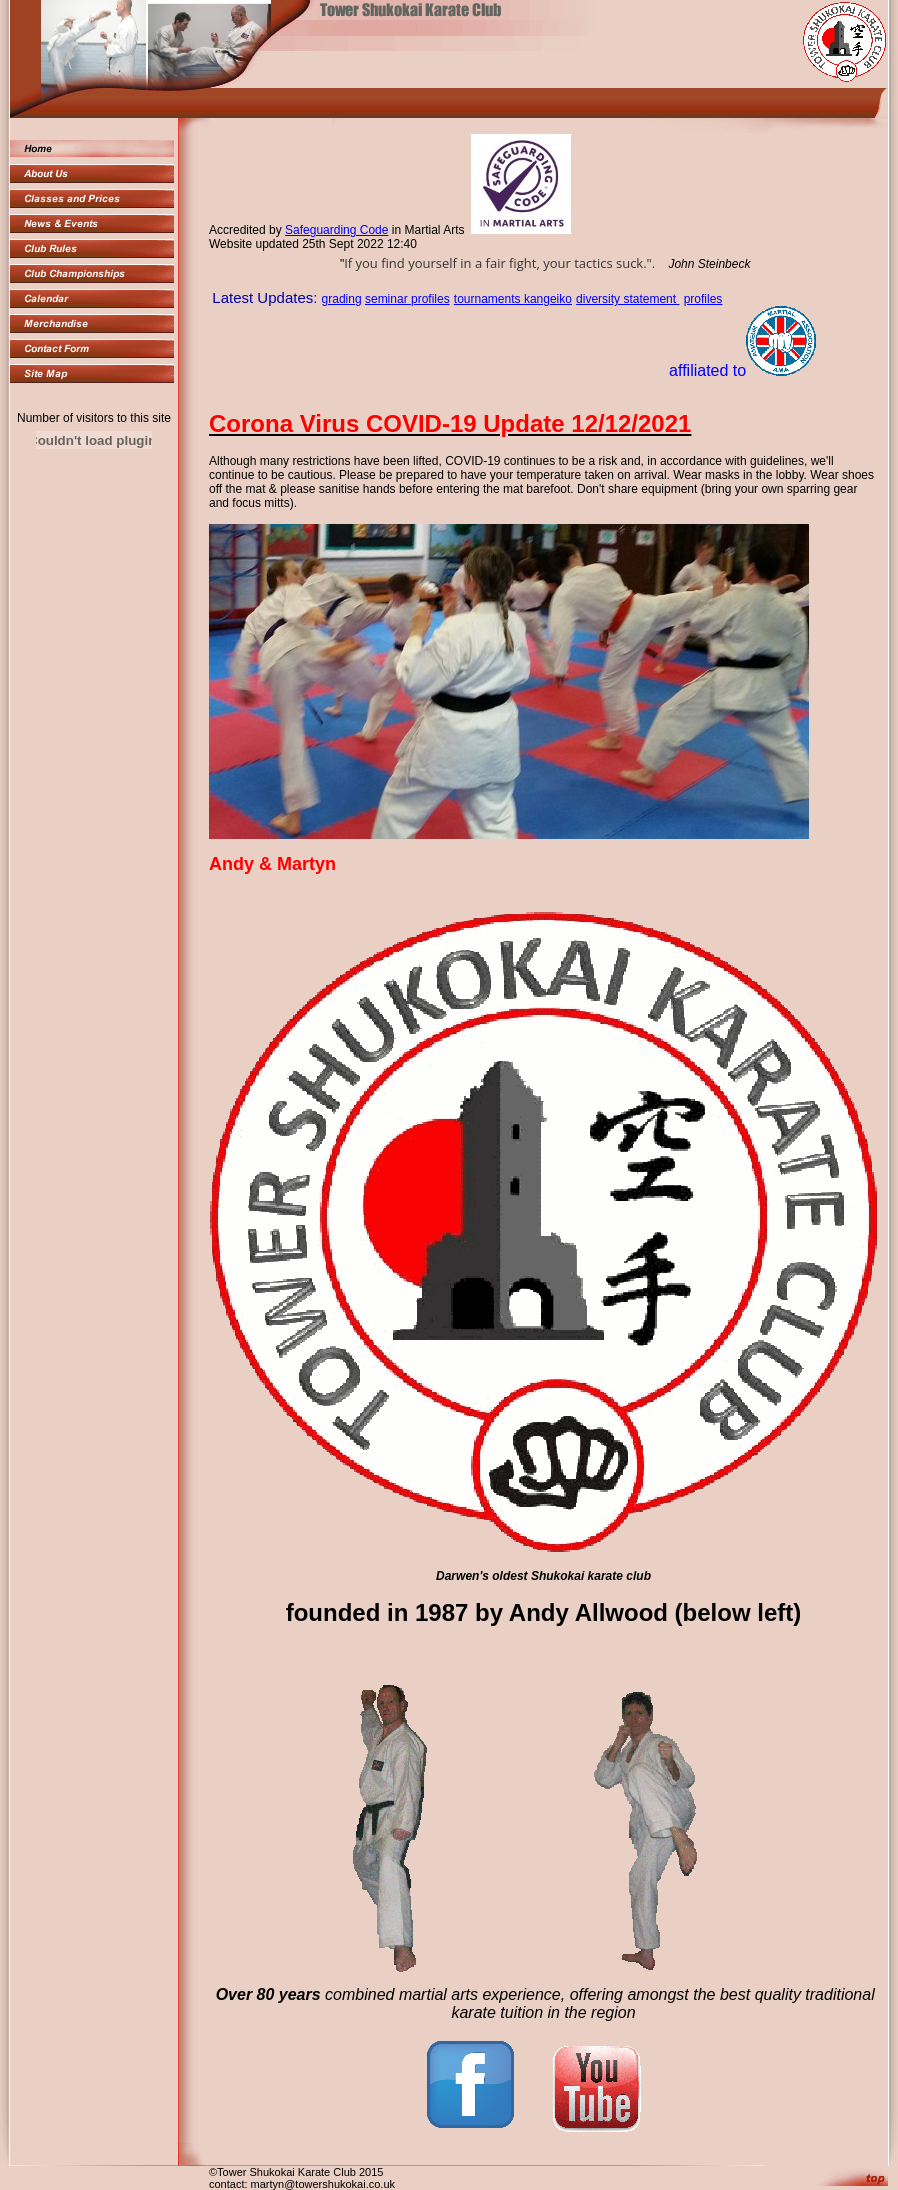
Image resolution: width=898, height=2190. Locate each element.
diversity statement (627, 299)
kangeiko (548, 299)
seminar (388, 299)
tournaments (489, 299)
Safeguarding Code (336, 230)
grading (342, 299)
